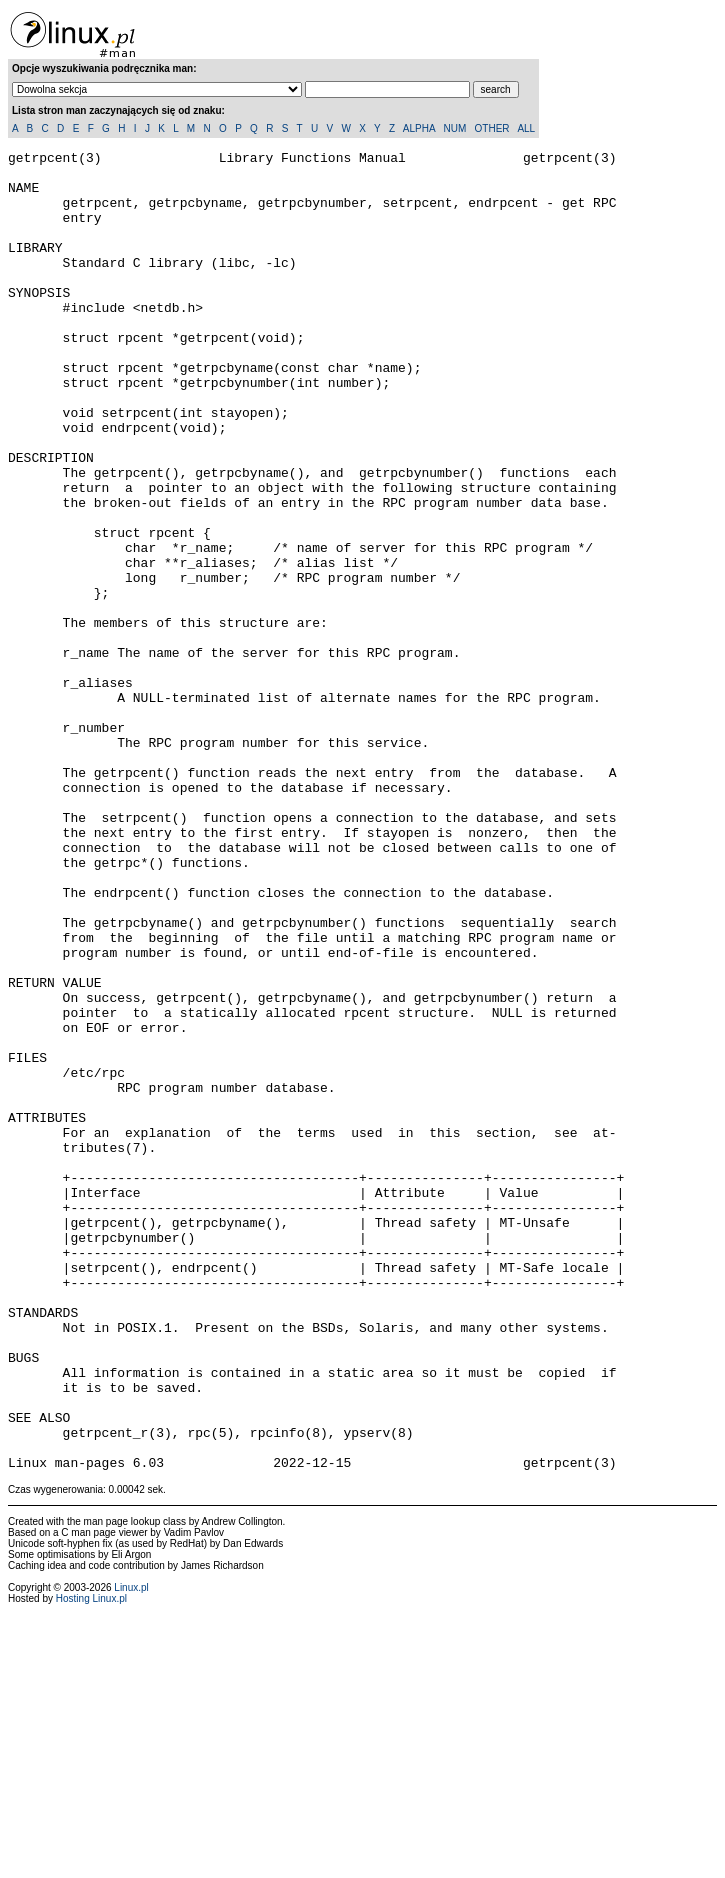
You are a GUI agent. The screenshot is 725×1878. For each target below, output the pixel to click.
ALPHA (419, 128)
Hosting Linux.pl (91, 1862)
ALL (526, 128)
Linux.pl (131, 1851)
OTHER (492, 128)
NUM (454, 128)
